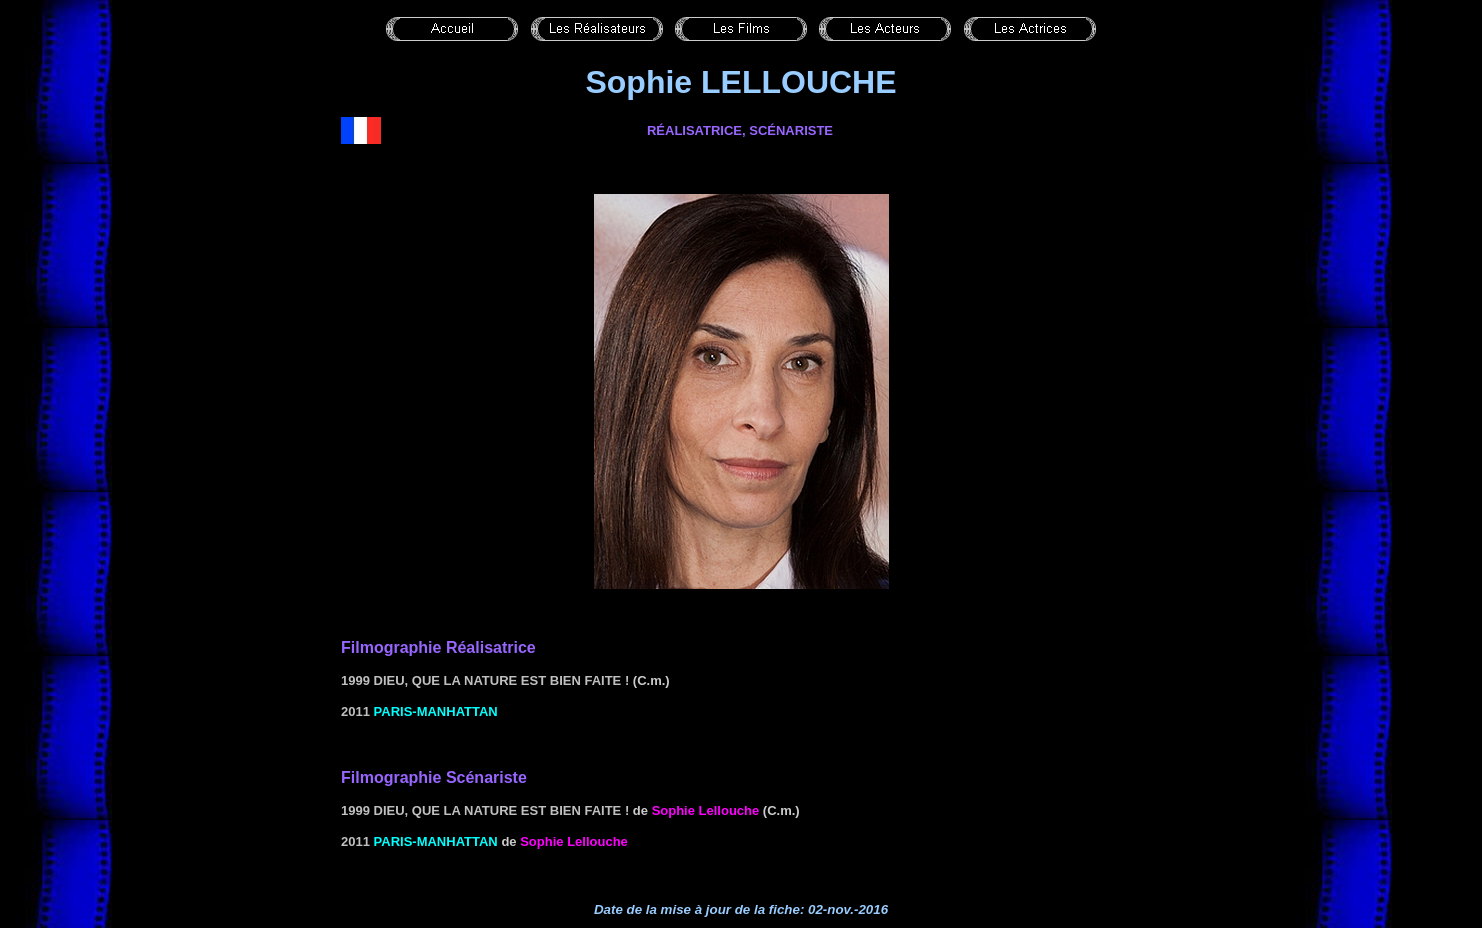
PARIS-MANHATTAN (436, 711)
